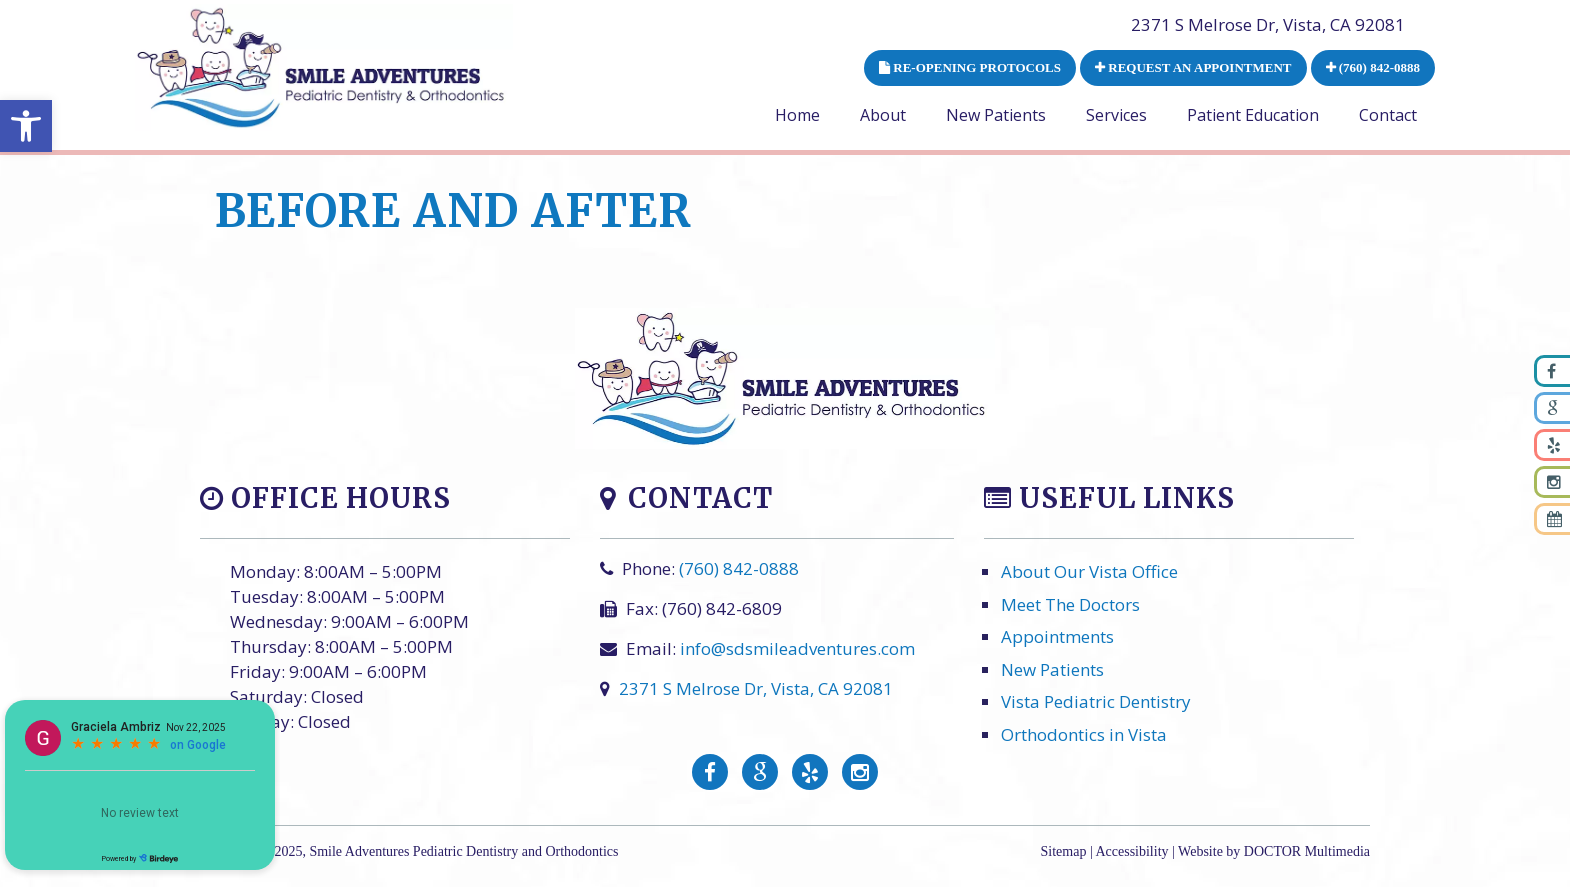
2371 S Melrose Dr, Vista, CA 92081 (1268, 24)
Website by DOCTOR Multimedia (1274, 851)
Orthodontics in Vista (1084, 734)
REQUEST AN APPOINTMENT (1193, 67)
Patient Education (1253, 115)
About (883, 115)
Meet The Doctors (1070, 604)
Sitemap (1064, 851)
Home (797, 115)
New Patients (996, 115)
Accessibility (1131, 851)
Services (1116, 115)
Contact (1388, 115)
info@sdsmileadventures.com (797, 649)
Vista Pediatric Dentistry (1096, 702)
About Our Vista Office (1089, 572)
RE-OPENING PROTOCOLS (970, 67)
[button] (26, 126)
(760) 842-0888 (1373, 67)
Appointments (1057, 637)
